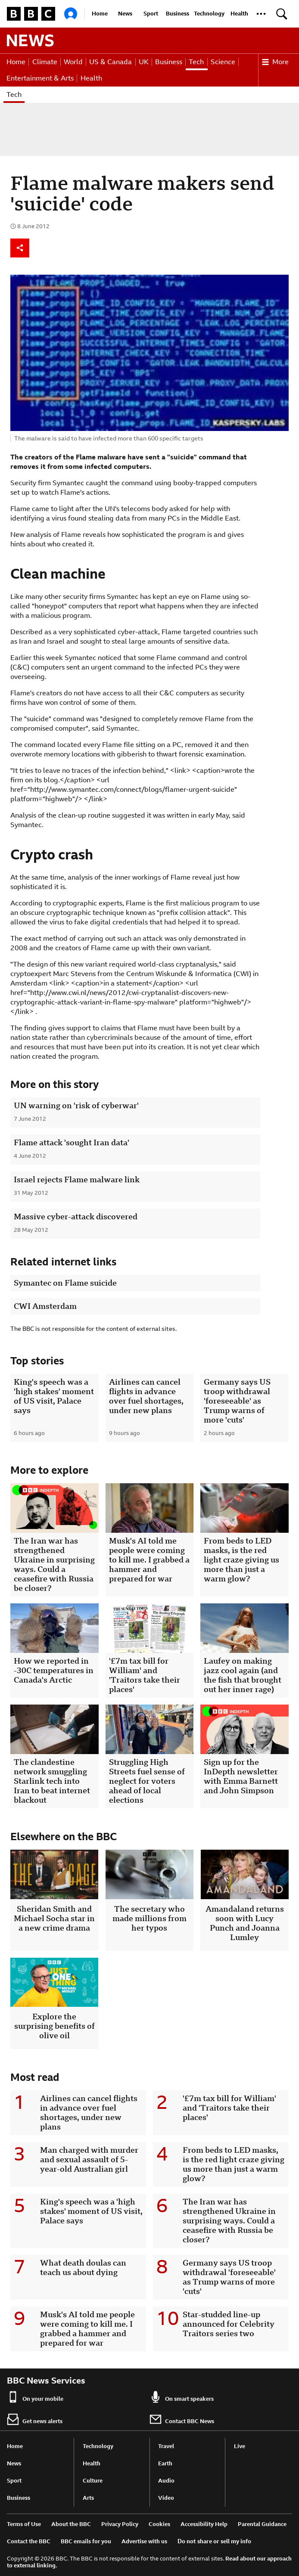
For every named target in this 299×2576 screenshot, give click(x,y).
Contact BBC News (182, 2419)
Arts (88, 2498)
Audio (166, 2480)
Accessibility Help (204, 2524)
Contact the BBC (28, 2541)
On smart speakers (182, 2397)
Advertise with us (144, 2541)
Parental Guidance (262, 2524)
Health (239, 13)
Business (177, 13)
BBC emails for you (86, 2541)
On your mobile (35, 2397)
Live (239, 2446)
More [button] (275, 62)
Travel (166, 2446)
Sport (150, 13)
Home (100, 13)
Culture (93, 2480)
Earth (165, 2463)
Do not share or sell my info (214, 2541)
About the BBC (71, 2524)
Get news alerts (34, 2419)
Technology (209, 13)
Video (166, 2498)
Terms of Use (24, 2524)
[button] (261, 14)
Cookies (159, 2524)
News (125, 13)
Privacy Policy (119, 2524)
